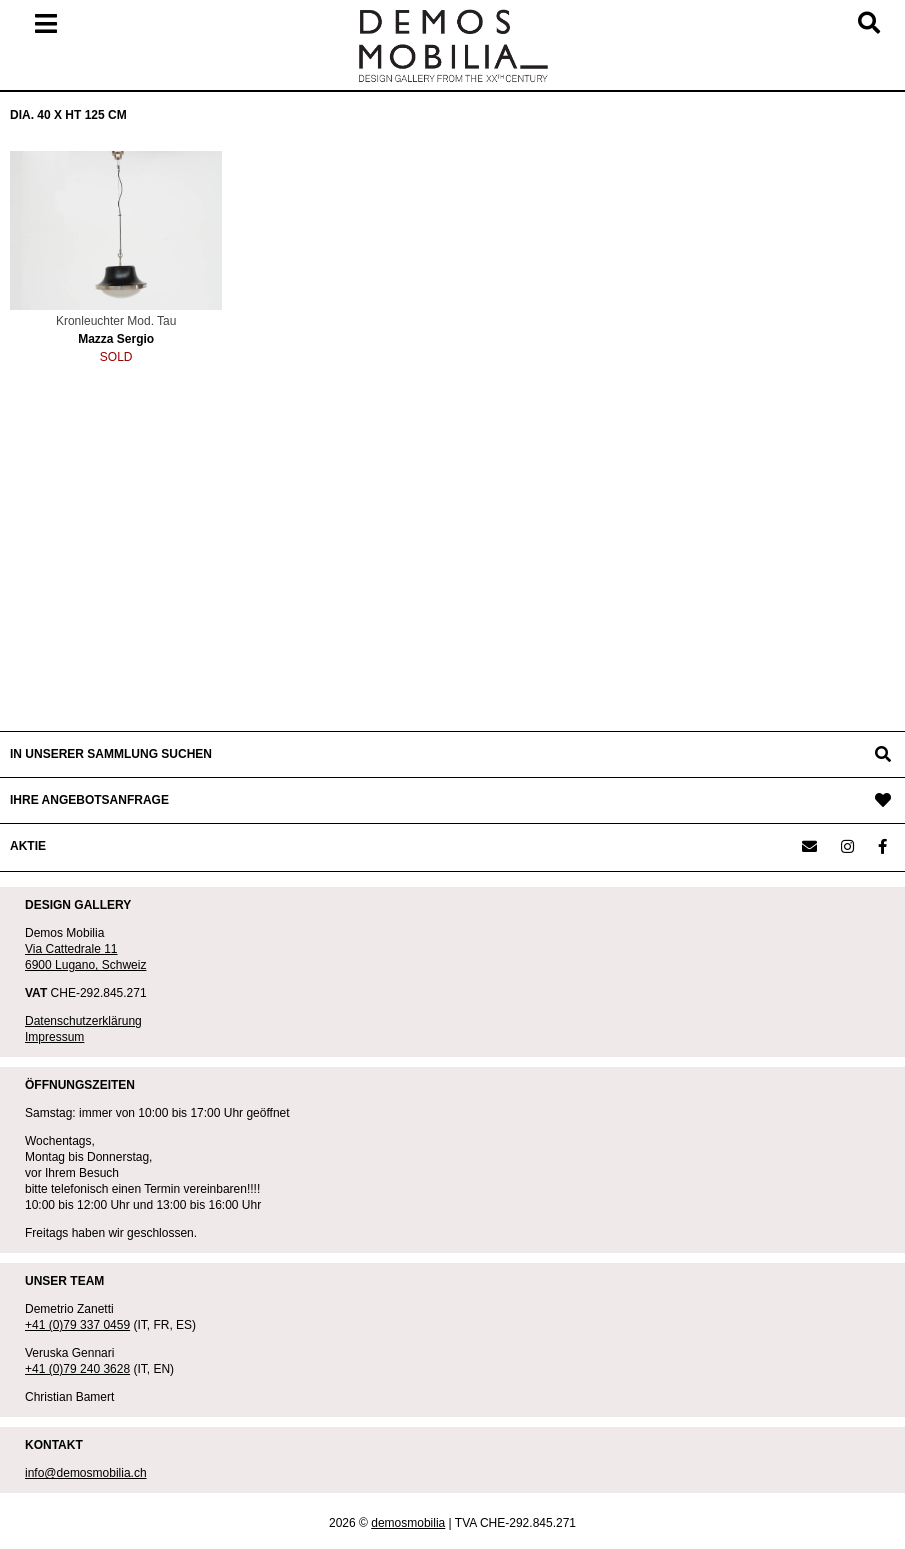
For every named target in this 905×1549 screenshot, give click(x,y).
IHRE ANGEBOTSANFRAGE (89, 800)
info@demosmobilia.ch (86, 1473)
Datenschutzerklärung (83, 1021)
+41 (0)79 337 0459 (77, 1325)
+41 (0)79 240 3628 (77, 1369)
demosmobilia (408, 1523)
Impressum (54, 1037)
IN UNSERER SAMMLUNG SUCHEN (111, 754)
